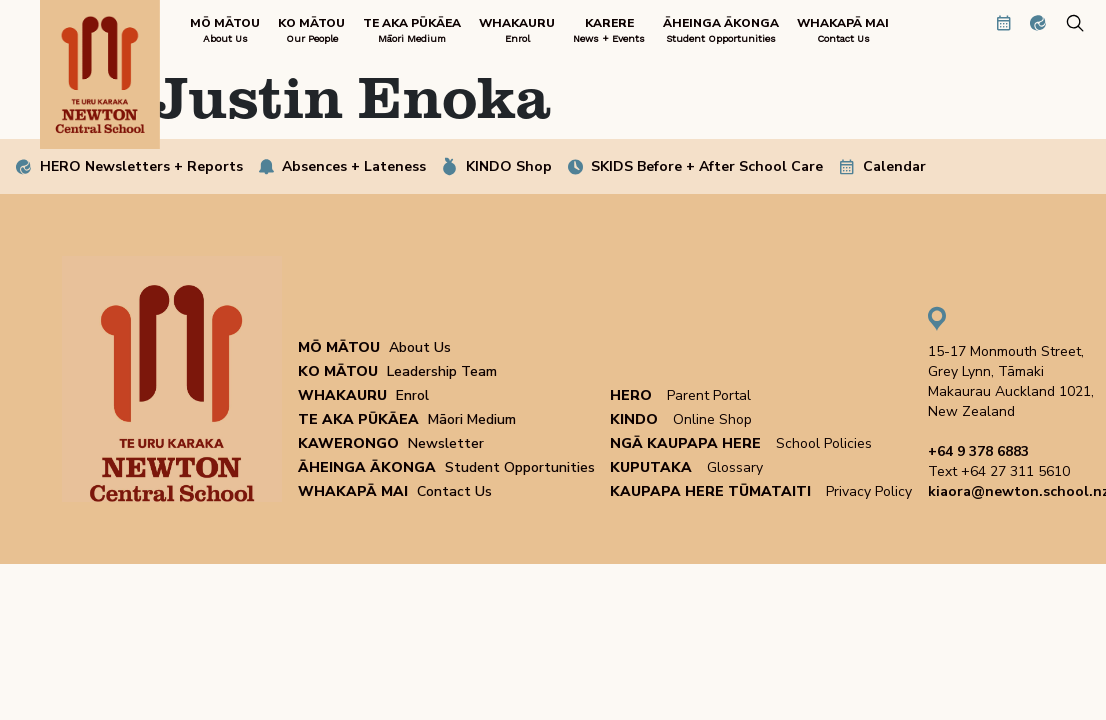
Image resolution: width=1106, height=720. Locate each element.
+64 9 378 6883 (978, 451)
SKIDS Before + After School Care (707, 166)
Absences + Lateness (354, 166)
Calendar (894, 166)
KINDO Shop (509, 166)
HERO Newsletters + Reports (141, 166)
